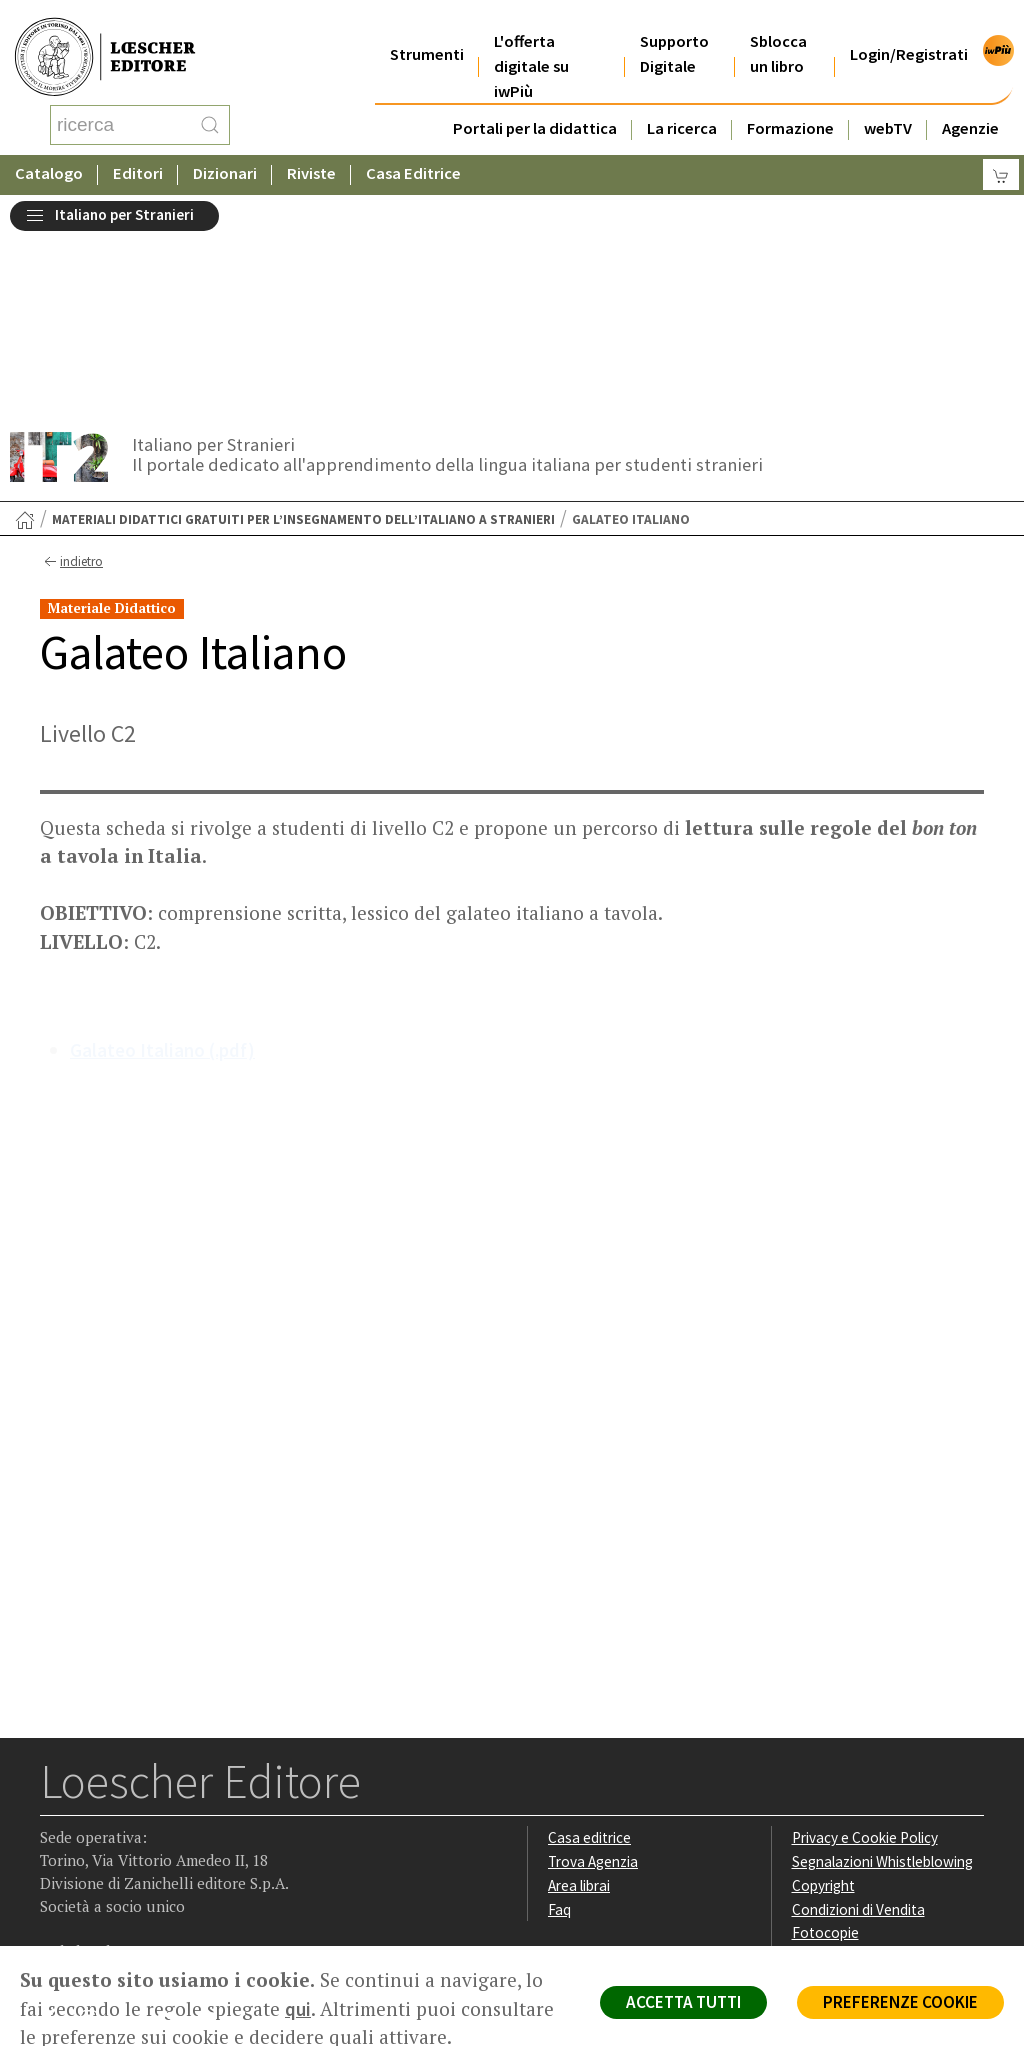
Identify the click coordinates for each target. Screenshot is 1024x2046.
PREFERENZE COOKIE (900, 2002)
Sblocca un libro (778, 29)
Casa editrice (589, 1633)
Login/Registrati (909, 29)
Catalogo (49, 154)
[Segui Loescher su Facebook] (57, 1820)
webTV (888, 103)
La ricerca (682, 103)
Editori (138, 154)
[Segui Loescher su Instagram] (96, 1820)
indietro (71, 358)
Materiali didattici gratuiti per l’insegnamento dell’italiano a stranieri (303, 315)
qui (298, 2009)
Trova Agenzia (593, 1657)
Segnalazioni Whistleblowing (882, 1657)
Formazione (790, 103)
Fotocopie (825, 1728)
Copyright (823, 1681)
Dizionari (225, 154)
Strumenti (427, 29)
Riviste (311, 154)
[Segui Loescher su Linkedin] (135, 1820)
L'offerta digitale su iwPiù (531, 41)
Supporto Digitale (674, 29)
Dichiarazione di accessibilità (883, 1752)
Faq (559, 1705)
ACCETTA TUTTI (683, 2002)
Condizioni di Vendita (858, 1705)
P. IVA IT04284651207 (108, 1900)
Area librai (579, 1681)
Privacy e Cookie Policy (865, 1633)
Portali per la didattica (535, 103)
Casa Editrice (413, 154)
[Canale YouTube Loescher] (174, 1820)
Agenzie (970, 103)
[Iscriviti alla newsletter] (213, 1818)
